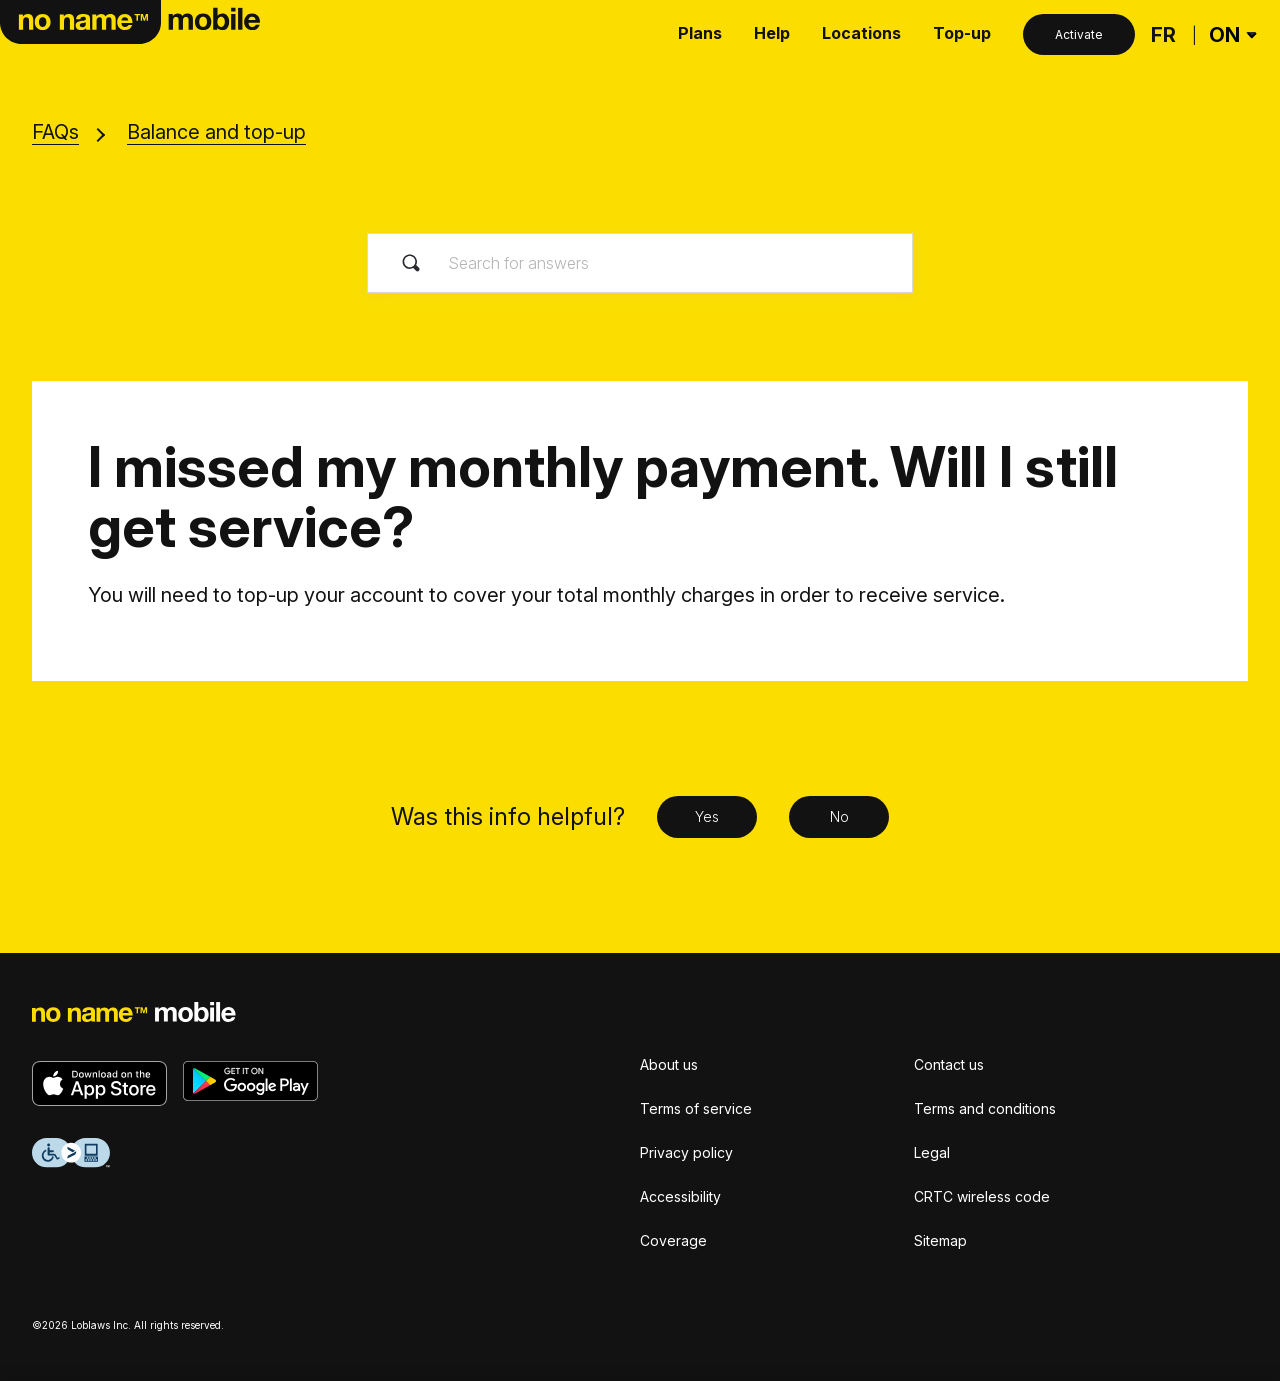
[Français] (1163, 35)
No (839, 816)
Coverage (673, 1240)
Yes (707, 816)
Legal (932, 1152)
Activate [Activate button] (1079, 34)
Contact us (949, 1064)
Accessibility (680, 1196)
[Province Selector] (1230, 35)
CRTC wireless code (982, 1196)
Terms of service (696, 1108)
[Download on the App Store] (99, 1083)
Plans (700, 33)
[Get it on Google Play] (250, 1081)
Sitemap (940, 1240)
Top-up (962, 33)
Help (772, 33)
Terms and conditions (985, 1108)
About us (669, 1064)
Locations (861, 33)
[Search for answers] (640, 263)
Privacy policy (686, 1152)
